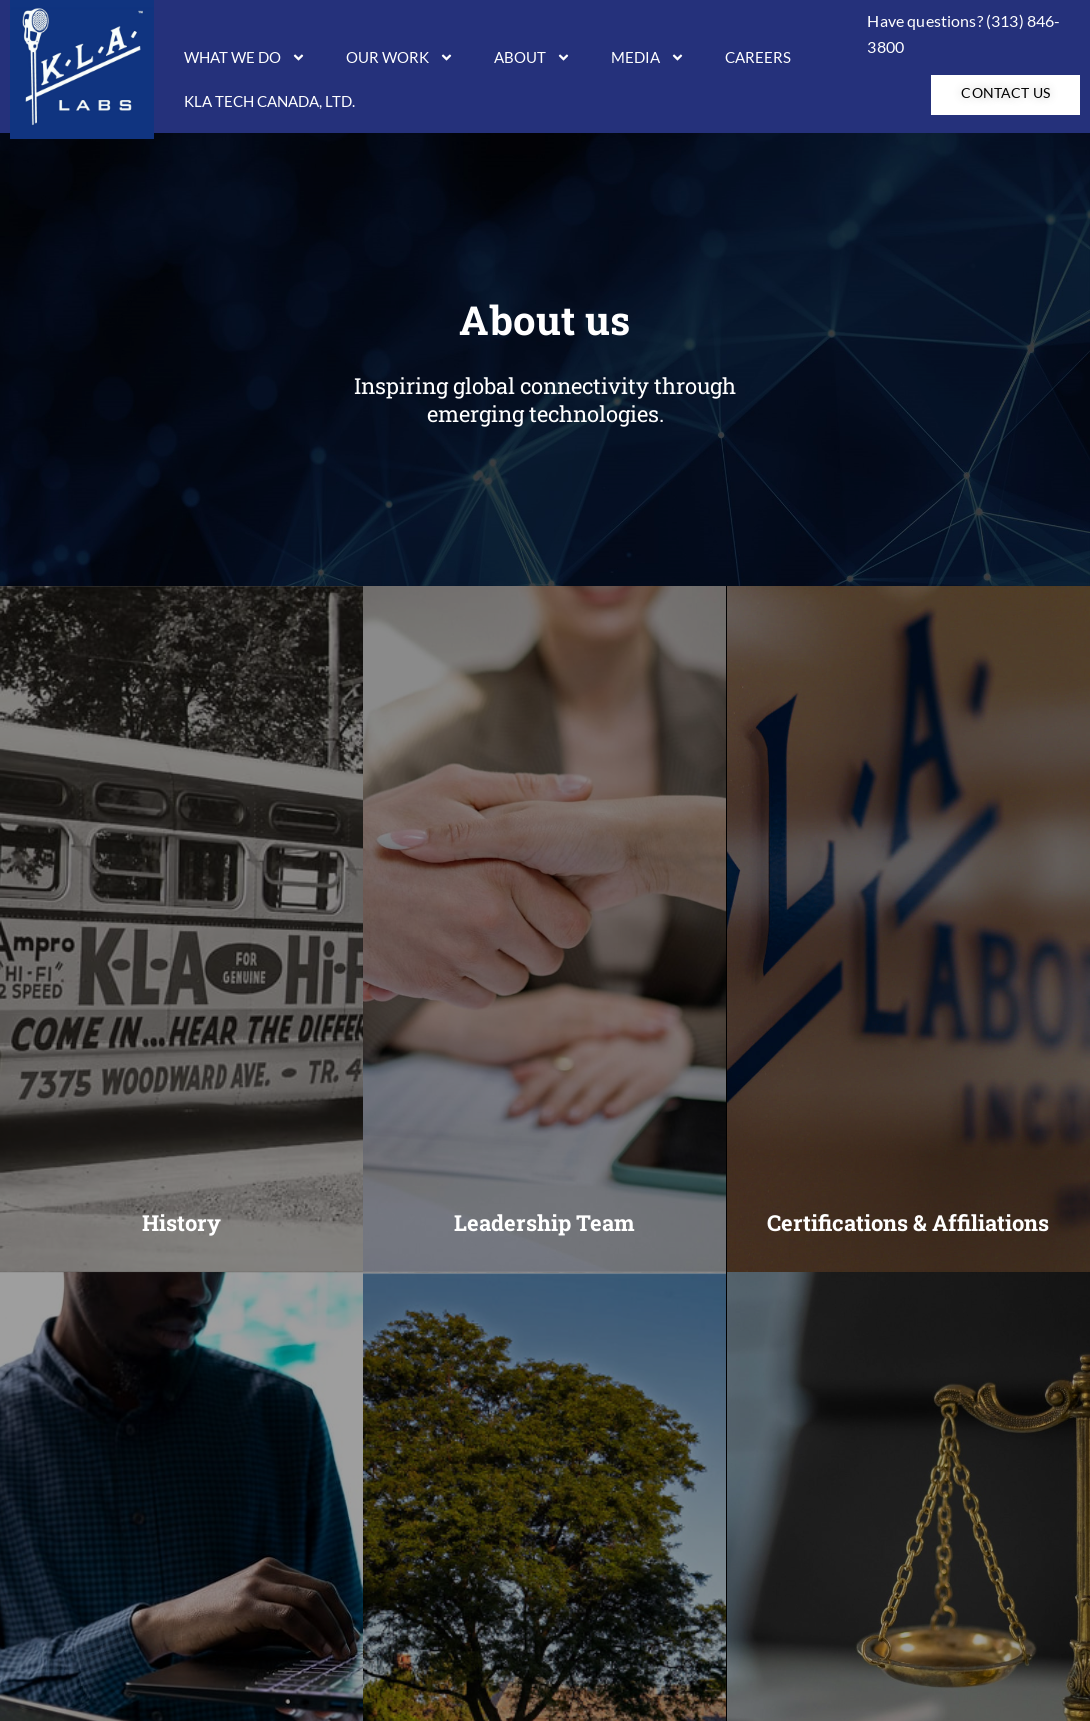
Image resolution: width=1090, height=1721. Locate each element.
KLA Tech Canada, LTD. (269, 101)
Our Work (400, 57)
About (532, 57)
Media (648, 57)
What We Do (245, 57)
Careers (758, 57)
